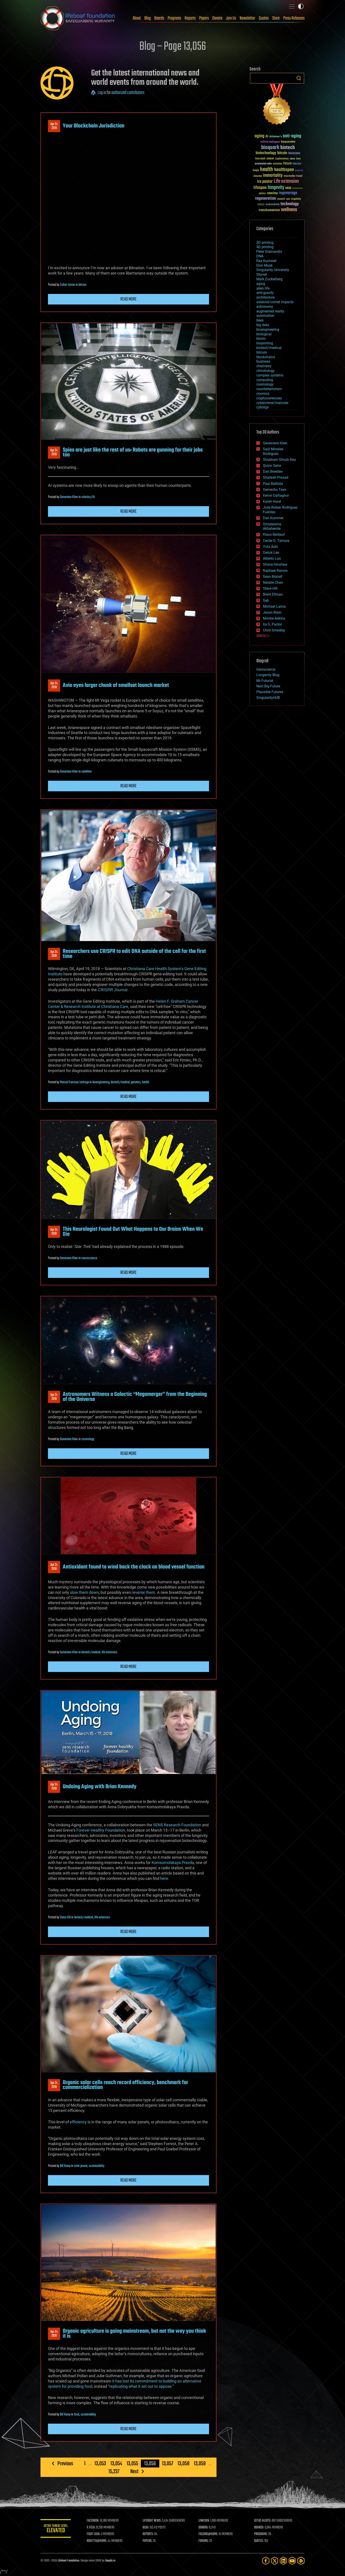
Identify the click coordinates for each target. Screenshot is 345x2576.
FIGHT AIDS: (94, 2534)
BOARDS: (259, 2527)
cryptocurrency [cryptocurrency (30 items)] (282, 158)
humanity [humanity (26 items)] (299, 170)
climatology (265, 371)
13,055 (132, 2463)
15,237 (113, 2471)
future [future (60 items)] (287, 163)
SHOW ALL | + (263, 636)
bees (260, 320)
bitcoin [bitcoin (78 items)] (282, 153)
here (164, 1878)
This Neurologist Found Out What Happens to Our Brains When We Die (133, 1231)
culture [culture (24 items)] (292, 159)
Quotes (264, 18)
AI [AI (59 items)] (267, 137)
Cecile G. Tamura (276, 541)
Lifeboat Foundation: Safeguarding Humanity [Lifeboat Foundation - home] (77, 18)
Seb (266, 600)
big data (262, 325)
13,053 (100, 2463)
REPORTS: (148, 2534)
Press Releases (294, 18)
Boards (159, 18)
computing (264, 380)
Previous (65, 2463)
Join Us (231, 18)
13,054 (116, 2463)
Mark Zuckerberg (269, 279)
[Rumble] (301, 2561)
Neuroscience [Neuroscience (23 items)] (297, 188)
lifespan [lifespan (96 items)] (260, 187)
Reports (190, 18)
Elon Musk (264, 265)
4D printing (264, 247)
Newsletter (247, 18)
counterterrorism (269, 389)
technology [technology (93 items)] (290, 204)
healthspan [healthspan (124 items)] (284, 170)
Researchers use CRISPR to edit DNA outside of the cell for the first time (134, 954)
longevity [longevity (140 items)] (276, 187)
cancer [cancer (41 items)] (270, 159)
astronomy (264, 306)
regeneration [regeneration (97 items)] (265, 198)
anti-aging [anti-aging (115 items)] (292, 136)
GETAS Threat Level (56, 2529)
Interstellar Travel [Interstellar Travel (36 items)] (293, 176)
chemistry (264, 366)
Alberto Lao (272, 558)
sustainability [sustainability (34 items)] (272, 204)
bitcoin (82, 285)
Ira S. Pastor (272, 624)
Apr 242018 (54, 126)
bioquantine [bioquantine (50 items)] (288, 142)
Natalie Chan (273, 582)
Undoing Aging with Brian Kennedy (99, 1786)
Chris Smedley (274, 630)
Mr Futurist (264, 681)
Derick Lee (271, 552)
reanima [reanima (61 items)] (272, 193)
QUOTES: (259, 2541)
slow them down (84, 1592)
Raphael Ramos (275, 570)
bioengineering (100, 1082)
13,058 (183, 2463)
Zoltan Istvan (67, 285)
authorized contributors (127, 92)
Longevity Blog (267, 675)
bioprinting (264, 343)
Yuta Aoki (270, 546)
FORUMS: (204, 2541)
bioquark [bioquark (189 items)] (270, 147)
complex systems (269, 375)
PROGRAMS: (261, 2534)
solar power (81, 2166)
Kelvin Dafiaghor (276, 495)
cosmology (87, 1439)
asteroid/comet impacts (275, 302)
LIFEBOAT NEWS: (152, 2521)
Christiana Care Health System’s (155, 968)
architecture (265, 297)
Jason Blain (272, 612)
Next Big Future (268, 686)
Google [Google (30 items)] (256, 170)
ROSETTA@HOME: (97, 2541)
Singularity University (272, 270)
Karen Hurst (272, 501)
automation (265, 316)
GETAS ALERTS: (262, 2521)
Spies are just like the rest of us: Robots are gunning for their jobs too (133, 452)
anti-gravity (265, 293)
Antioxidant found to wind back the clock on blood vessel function (133, 1567)
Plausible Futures (269, 692)
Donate (217, 18)
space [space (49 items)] (260, 204)
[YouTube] (292, 2561)
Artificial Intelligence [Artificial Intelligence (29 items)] (270, 142)
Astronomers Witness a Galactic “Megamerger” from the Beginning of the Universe (135, 1397)
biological (264, 334)
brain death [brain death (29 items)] (260, 158)
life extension (109, 1652)
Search (299, 78)
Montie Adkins (274, 618)
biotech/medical (120, 1082)
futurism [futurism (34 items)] (297, 164)
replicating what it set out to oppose (140, 2386)
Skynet (261, 274)
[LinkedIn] (283, 2561)
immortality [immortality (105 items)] (273, 175)
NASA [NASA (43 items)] (288, 188)
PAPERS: (147, 2541)
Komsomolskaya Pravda (173, 1862)
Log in (102, 92)
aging (260, 284)
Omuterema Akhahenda (272, 526)
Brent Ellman (273, 594)
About (137, 18)
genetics (136, 1082)
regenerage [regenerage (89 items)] (288, 193)
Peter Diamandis (269, 251)
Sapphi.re (110, 2560)
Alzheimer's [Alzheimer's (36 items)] (275, 136)
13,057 (167, 2463)
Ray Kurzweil (266, 261)
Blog (147, 18)
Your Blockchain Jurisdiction (93, 126)
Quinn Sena (272, 465)
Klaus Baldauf (274, 534)
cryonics (262, 393)
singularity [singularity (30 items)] (296, 199)
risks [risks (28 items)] (288, 199)
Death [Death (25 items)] (298, 159)
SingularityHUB (268, 698)
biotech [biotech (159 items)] (287, 148)
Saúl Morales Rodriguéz (273, 451)
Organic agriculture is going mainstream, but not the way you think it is (134, 2333)
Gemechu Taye (274, 489)
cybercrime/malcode (272, 403)
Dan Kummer (273, 518)
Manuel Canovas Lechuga (74, 1082)
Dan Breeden (273, 471)
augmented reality (270, 311)
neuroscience (89, 1258)
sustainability (96, 2166)
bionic (261, 338)
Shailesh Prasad (275, 477)
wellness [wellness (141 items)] (289, 210)
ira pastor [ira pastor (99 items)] (265, 181)
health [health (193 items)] (266, 169)
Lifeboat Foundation (68, 2560)
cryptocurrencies (269, 398)
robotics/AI (88, 497)
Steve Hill (65, 1917)
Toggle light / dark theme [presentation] (301, 6)
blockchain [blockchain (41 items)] (294, 153)
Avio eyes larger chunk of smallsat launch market (116, 685)
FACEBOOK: (93, 2521)
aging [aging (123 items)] (259, 136)
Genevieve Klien (69, 497)
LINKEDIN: (204, 2521)
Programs (174, 18)
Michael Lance (274, 606)
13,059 (200, 2463)
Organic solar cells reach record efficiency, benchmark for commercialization (125, 2085)
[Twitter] (274, 2561)
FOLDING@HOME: (208, 2534)
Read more (128, 299)
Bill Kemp (65, 2166)
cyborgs (262, 407)
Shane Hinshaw (275, 564)
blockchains (265, 357)
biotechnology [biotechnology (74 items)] (266, 153)
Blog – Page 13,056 (172, 46)
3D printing (264, 242)
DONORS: (204, 2527)
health (145, 1082)
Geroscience (265, 669)
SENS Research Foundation (177, 1825)
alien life (263, 288)
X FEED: (91, 2527)
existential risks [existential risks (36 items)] (263, 164)
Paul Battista (273, 484)
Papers (204, 18)
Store (276, 18)
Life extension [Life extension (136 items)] (286, 181)
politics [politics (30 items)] (262, 193)
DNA (259, 256)
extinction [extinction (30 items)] (277, 163)
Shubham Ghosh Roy (279, 460)
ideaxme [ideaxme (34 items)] (257, 176)
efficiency (78, 2122)
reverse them (143, 1592)
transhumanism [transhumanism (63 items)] (269, 210)
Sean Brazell (272, 576)
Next (134, 2471)
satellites (86, 772)
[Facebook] (265, 2561)
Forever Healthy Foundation (100, 1830)
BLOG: (146, 2527)
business (263, 361)
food (76, 2414)
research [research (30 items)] (281, 199)
